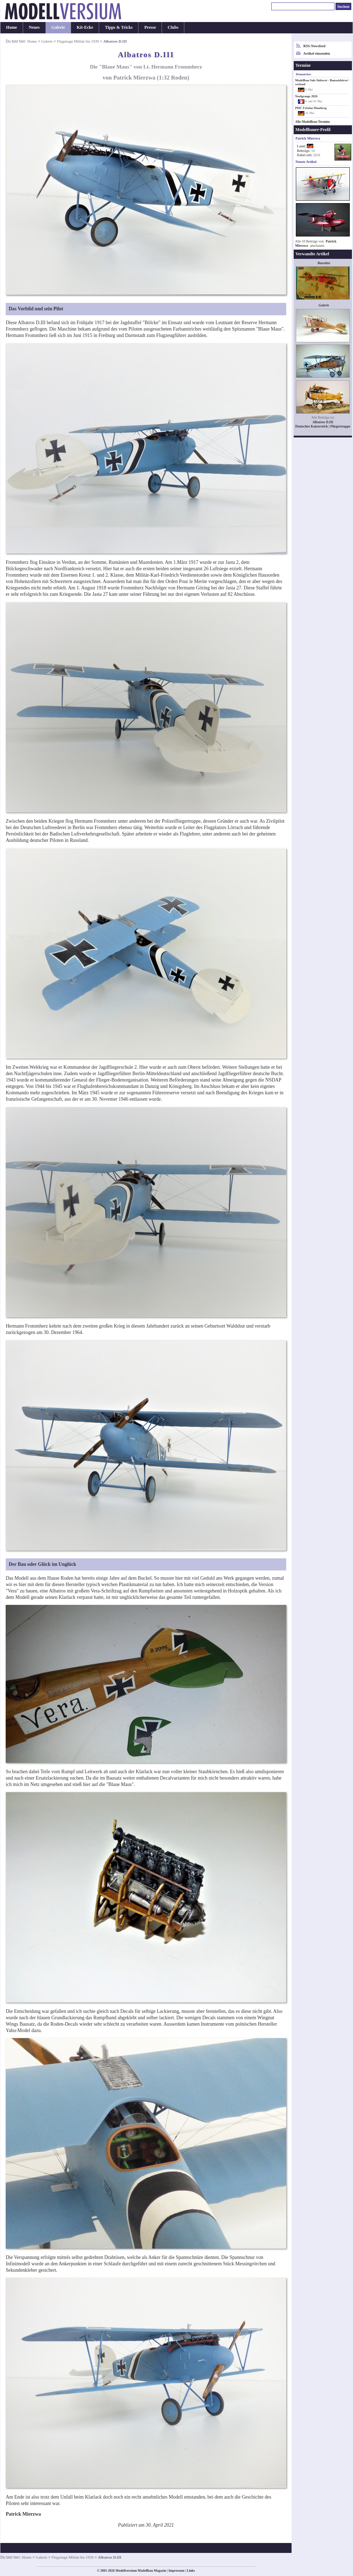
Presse (150, 27)
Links (191, 2570)
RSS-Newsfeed (314, 46)
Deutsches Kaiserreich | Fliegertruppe (322, 426)
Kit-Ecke (85, 27)
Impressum (176, 2570)
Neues (34, 27)
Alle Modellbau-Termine (312, 122)
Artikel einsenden (316, 53)
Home (11, 27)
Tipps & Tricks (118, 27)
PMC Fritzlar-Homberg (310, 108)
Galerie (58, 27)
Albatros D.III (323, 422)
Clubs (173, 27)
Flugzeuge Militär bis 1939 (78, 41)
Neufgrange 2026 (306, 96)
